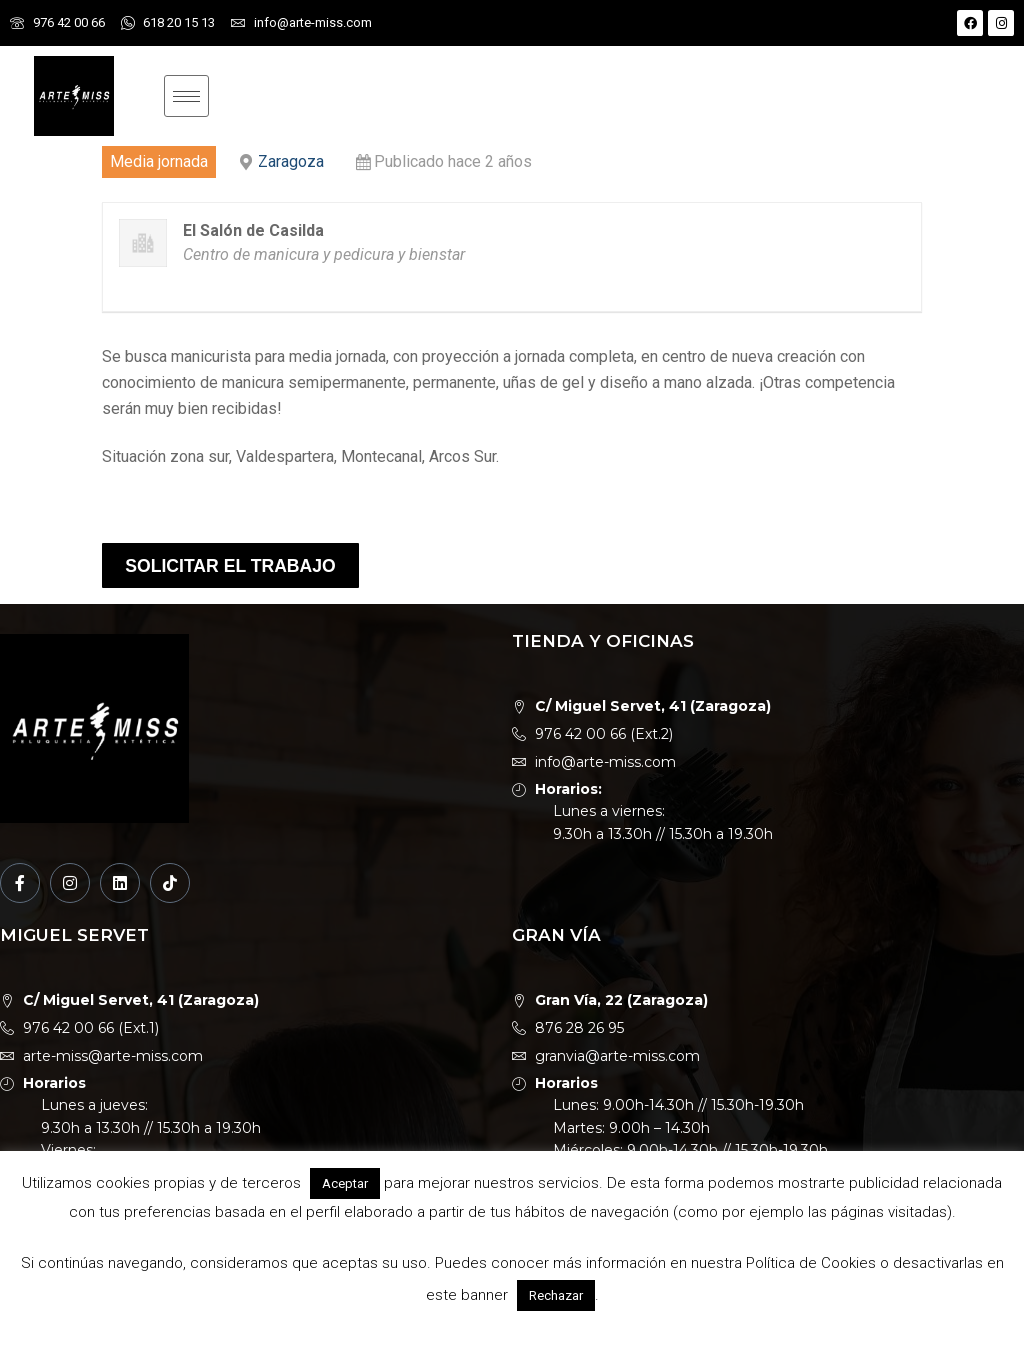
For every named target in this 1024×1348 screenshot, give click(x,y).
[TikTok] (170, 883)
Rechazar (556, 1295)
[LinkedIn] (120, 883)
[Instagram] (70, 883)
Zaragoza (291, 161)
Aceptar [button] (345, 1183)
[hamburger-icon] (186, 96)
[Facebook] (20, 883)
